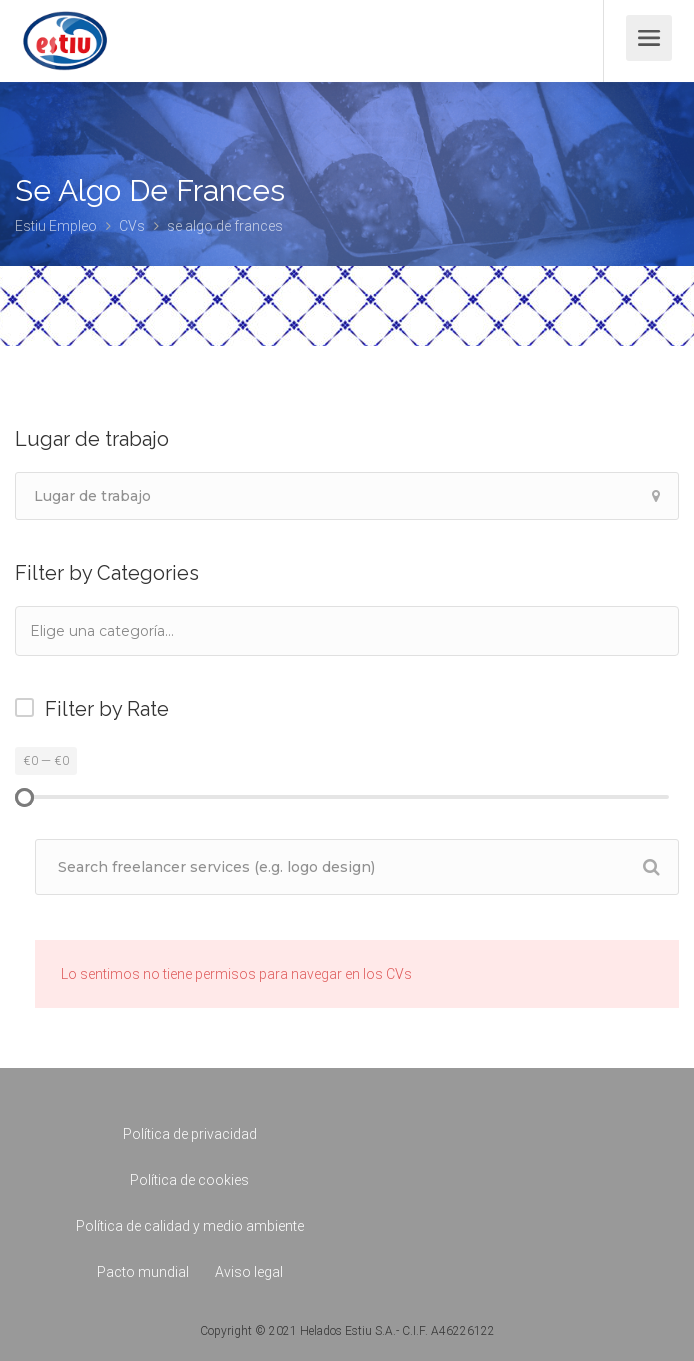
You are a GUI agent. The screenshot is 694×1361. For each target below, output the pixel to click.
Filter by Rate (107, 709)
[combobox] (347, 631)
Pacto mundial (143, 1272)
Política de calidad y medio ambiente (190, 1226)
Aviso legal (249, 1272)
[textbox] (129, 630)
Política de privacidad (190, 1134)
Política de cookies (189, 1180)
